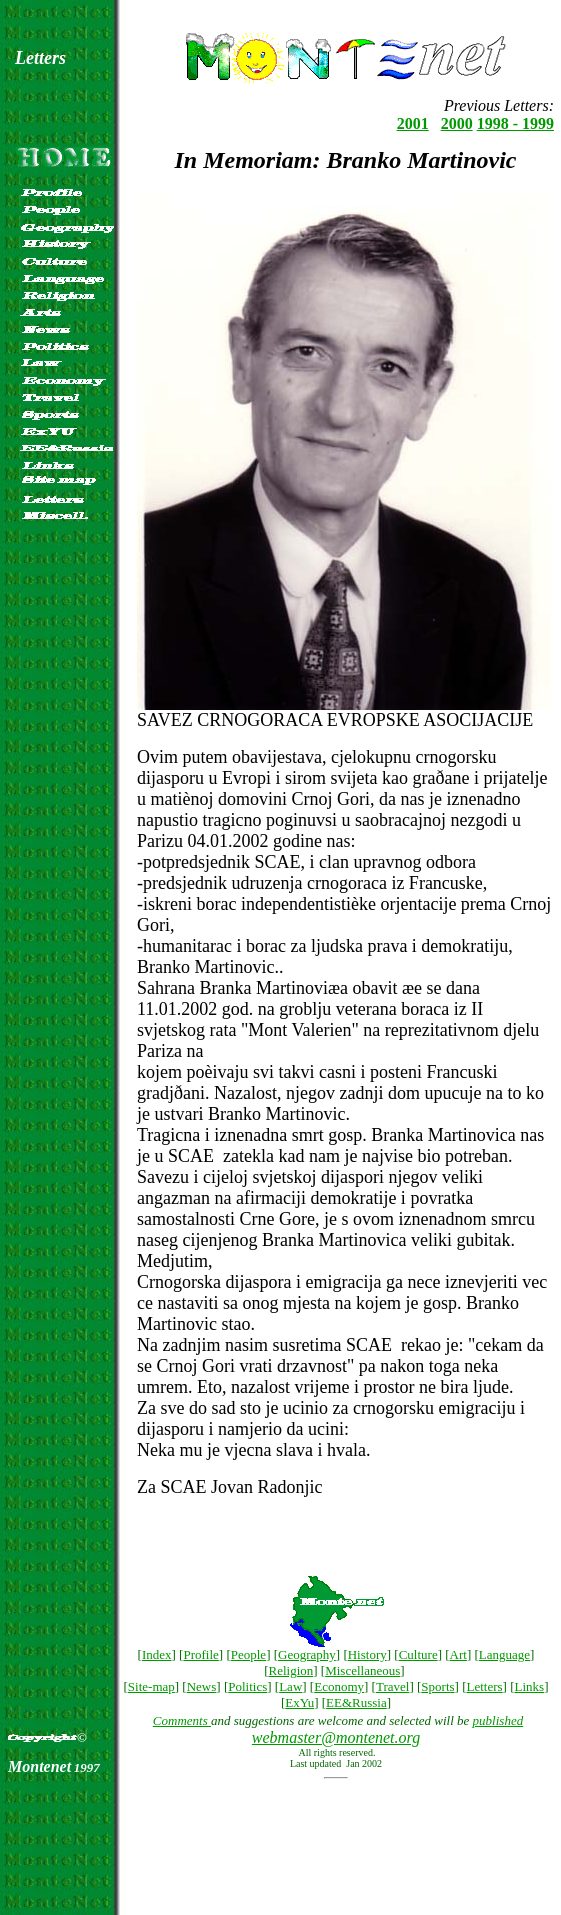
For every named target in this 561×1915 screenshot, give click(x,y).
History (367, 1654)
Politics (247, 1686)
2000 (457, 123)
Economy (339, 1686)
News (202, 1686)
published (498, 1720)
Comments (182, 1720)
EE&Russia (356, 1702)
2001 (413, 123)
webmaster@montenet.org (336, 1737)
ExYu (299, 1702)
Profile (200, 1654)
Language (504, 1654)
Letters (485, 1686)
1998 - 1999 (515, 123)
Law (290, 1686)
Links (530, 1686)
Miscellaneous (362, 1670)
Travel (392, 1686)
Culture (418, 1654)
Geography (307, 1654)
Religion (290, 1670)
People (248, 1654)
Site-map (151, 1686)
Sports (437, 1686)
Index (157, 1654)
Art (458, 1654)
